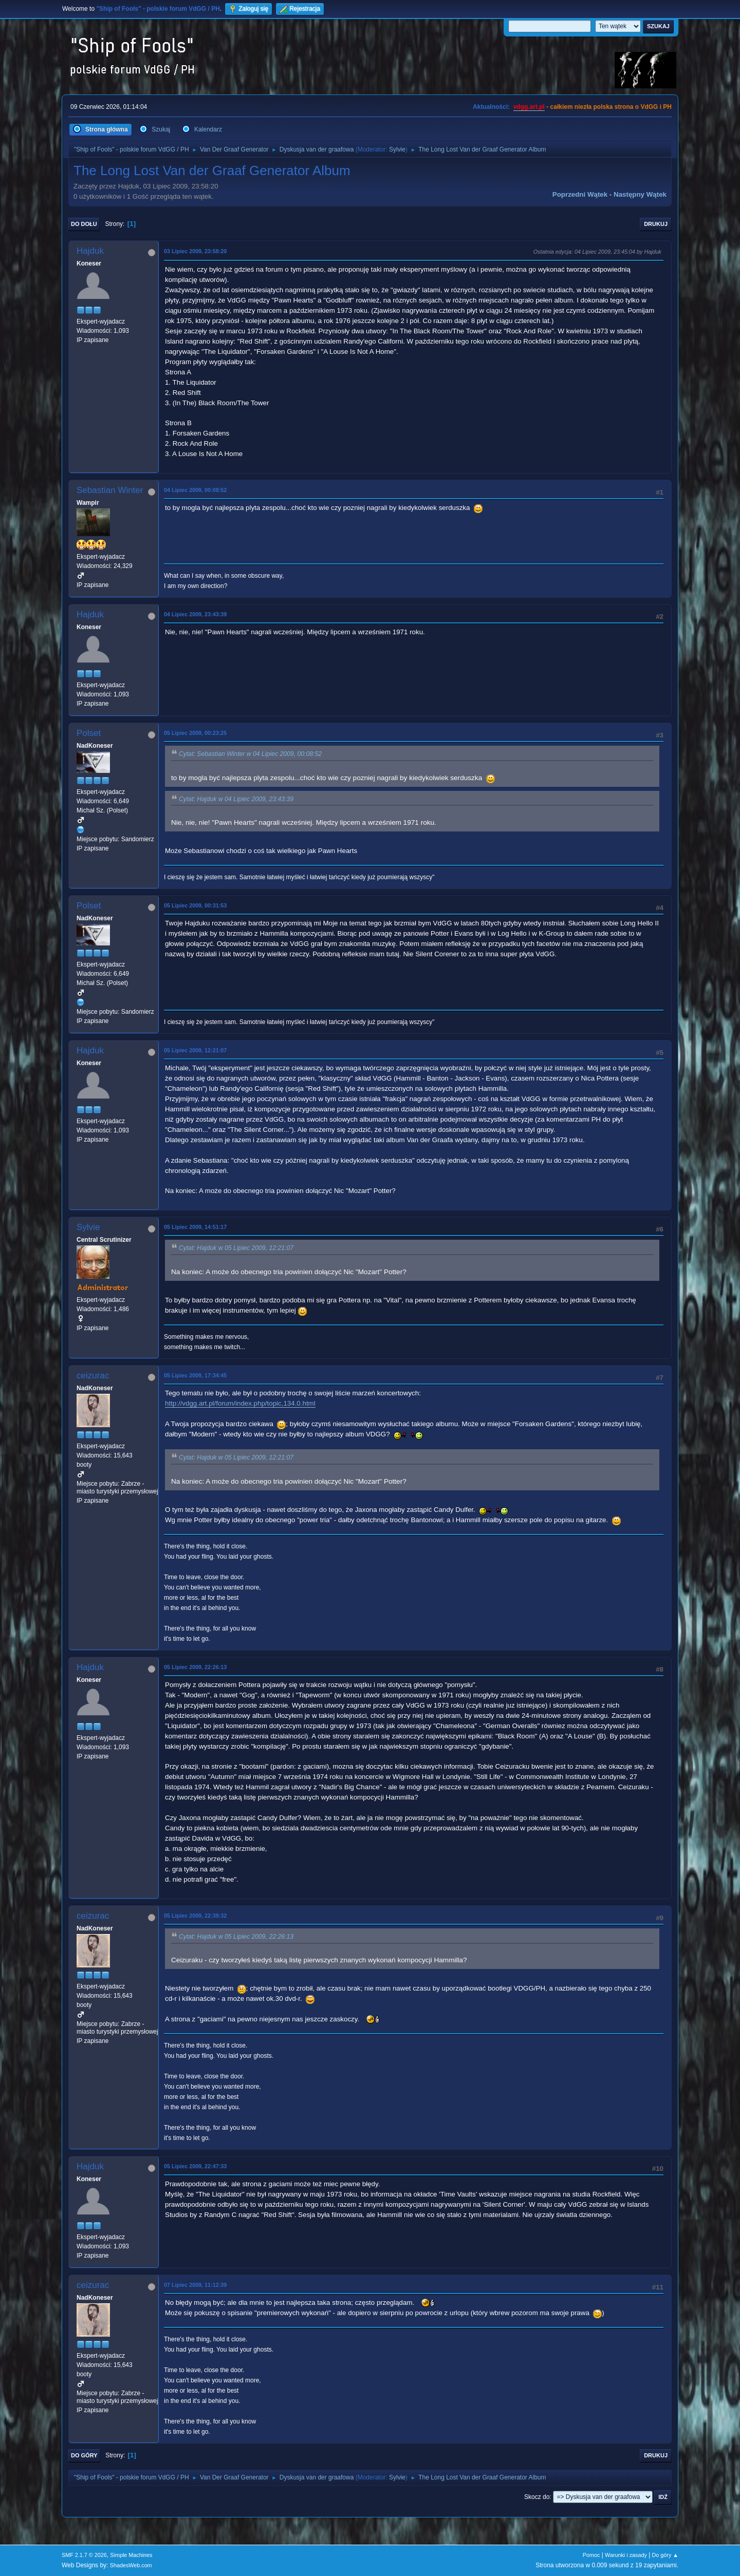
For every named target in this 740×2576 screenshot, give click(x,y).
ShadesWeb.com (131, 2565)
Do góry (84, 2455)
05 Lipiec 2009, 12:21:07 (195, 1050)
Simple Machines (131, 2555)
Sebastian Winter (110, 490)
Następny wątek (640, 194)
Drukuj (656, 224)
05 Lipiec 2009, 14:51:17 (195, 1227)
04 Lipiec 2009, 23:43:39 (195, 614)
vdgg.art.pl (529, 106)
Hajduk (90, 251)
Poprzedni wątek (579, 194)
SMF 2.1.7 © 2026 (84, 2555)
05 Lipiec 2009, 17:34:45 (195, 1375)
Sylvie (397, 149)
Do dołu (84, 224)
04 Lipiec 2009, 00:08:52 (195, 490)
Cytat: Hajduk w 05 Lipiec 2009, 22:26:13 (236, 1937)
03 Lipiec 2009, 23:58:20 (195, 251)
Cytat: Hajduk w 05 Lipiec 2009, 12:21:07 (236, 1248)
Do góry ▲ (665, 2555)
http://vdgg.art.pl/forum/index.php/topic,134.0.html (240, 1403)
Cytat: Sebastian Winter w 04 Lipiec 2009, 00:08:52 (250, 754)
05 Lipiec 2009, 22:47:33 (195, 2166)
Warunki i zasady (626, 2555)
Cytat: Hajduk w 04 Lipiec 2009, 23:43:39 (236, 799)
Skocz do (536, 2497)
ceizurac (93, 1375)
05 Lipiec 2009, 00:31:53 (195, 905)
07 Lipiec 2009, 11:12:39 (195, 2285)
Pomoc (591, 2555)
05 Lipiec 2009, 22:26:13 (195, 1667)
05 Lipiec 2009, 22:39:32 (195, 1915)
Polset (89, 733)
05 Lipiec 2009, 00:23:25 (195, 733)
